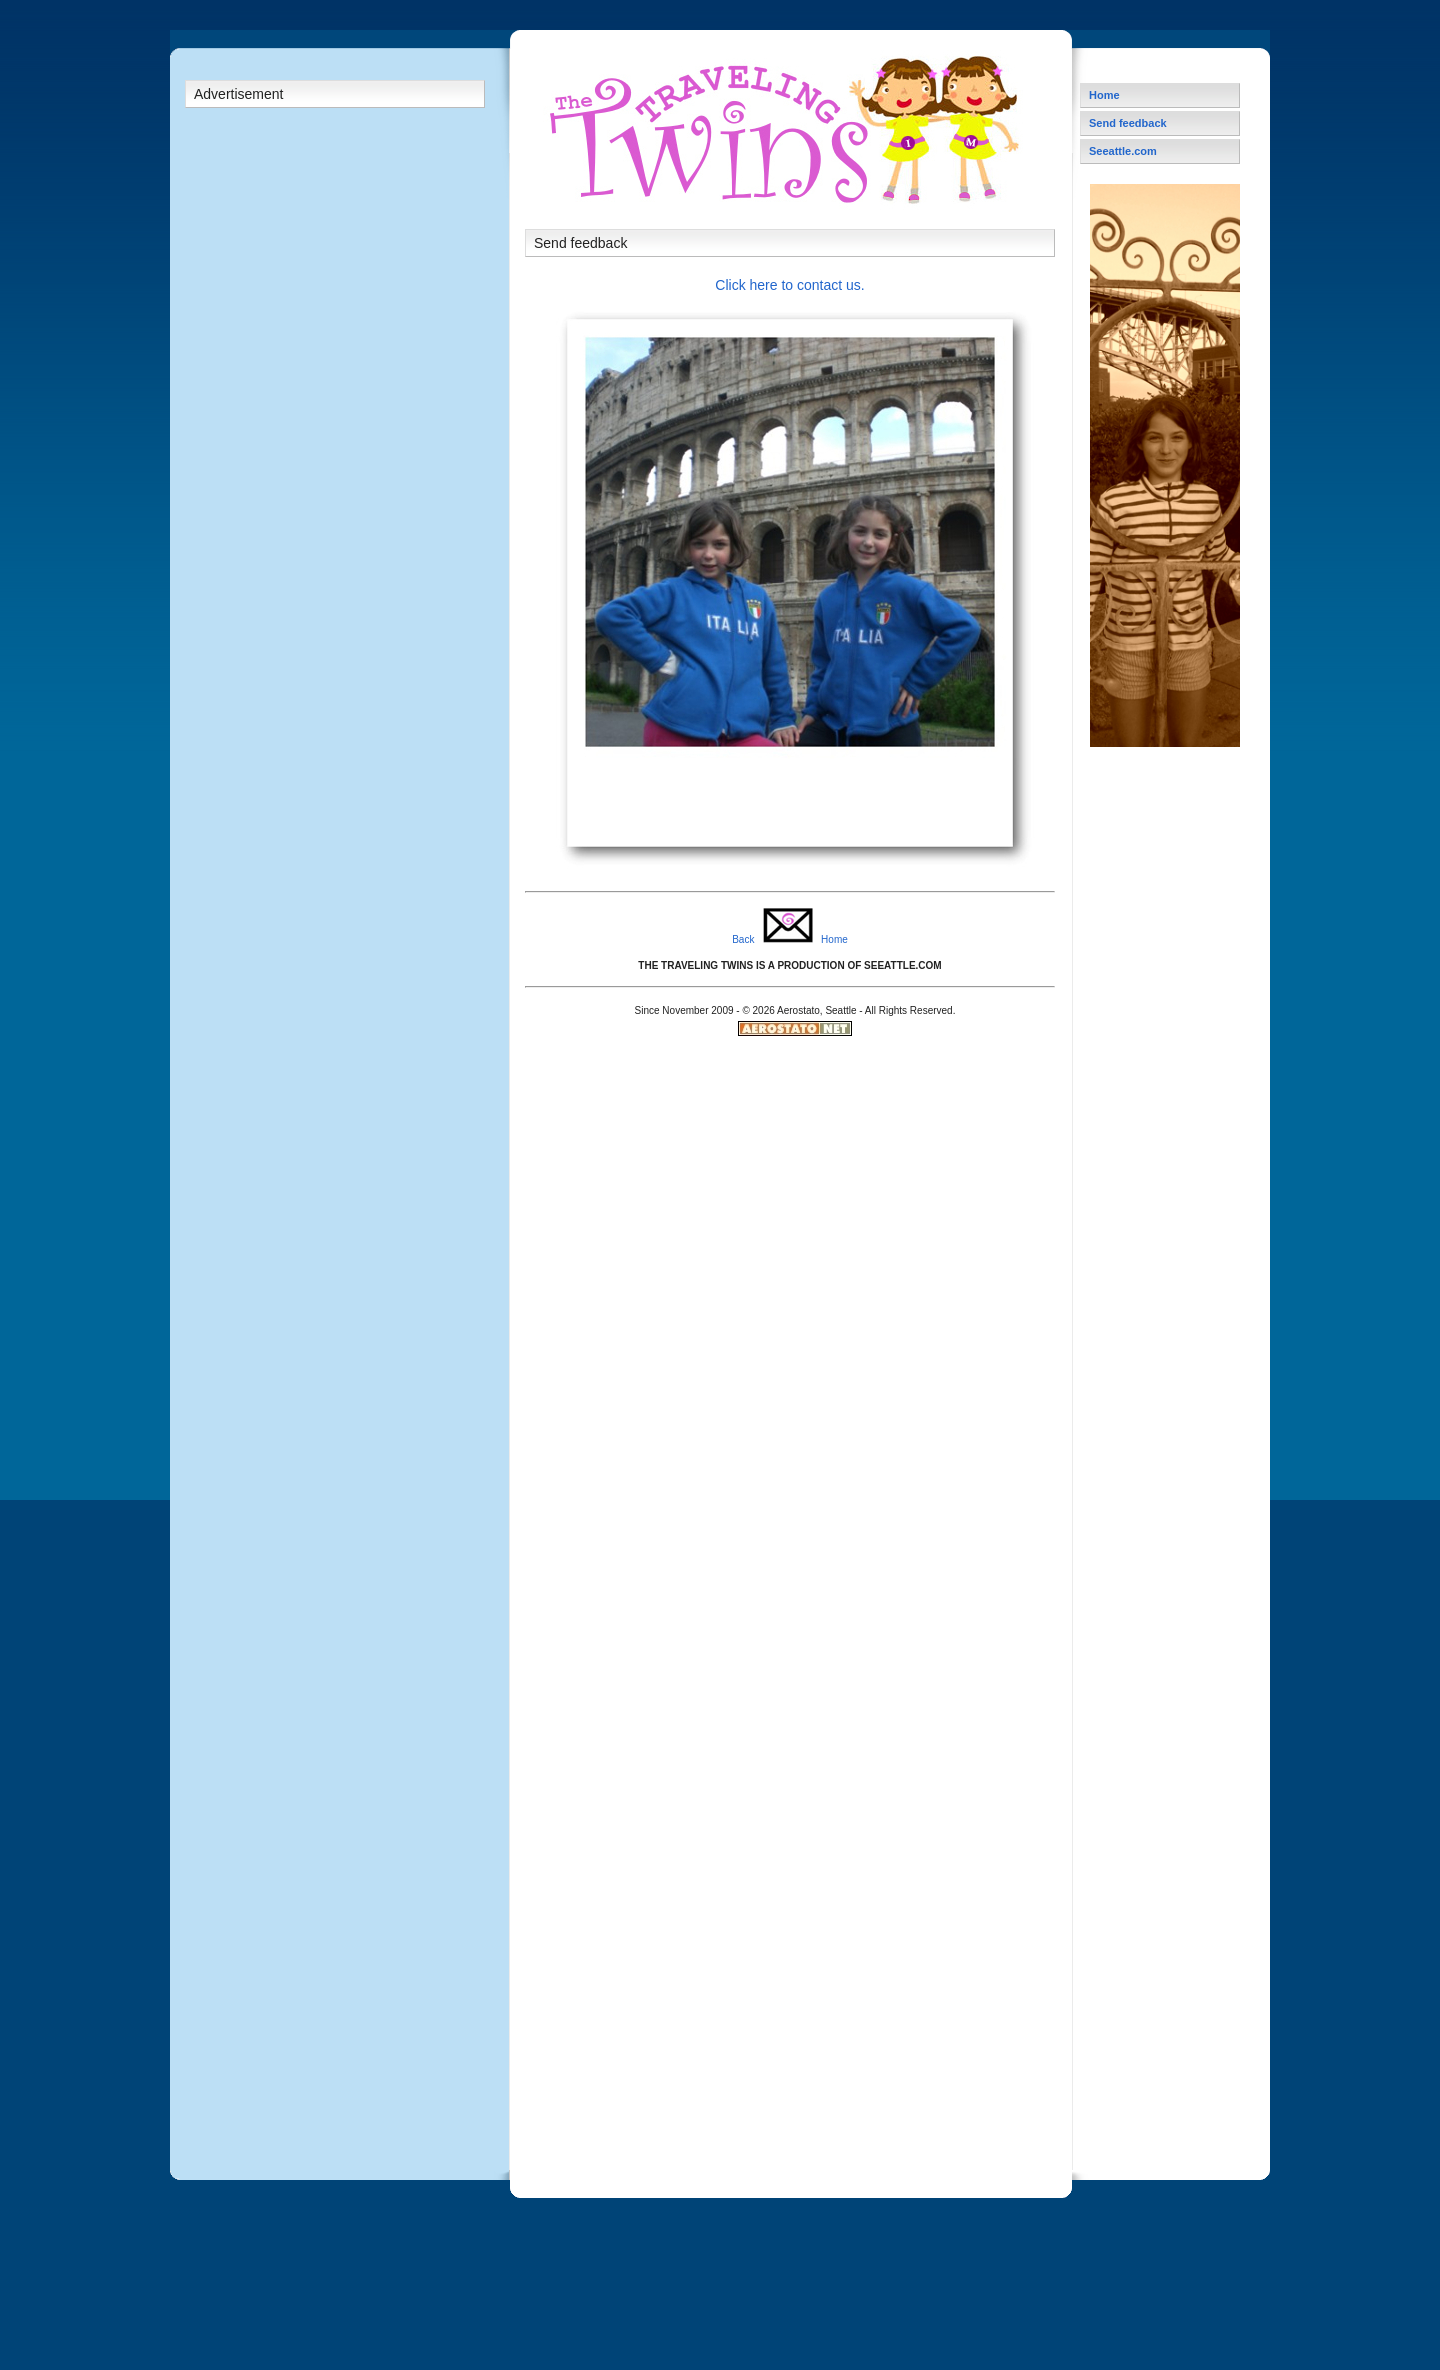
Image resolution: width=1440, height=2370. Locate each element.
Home (834, 939)
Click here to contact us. (789, 285)
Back (743, 939)
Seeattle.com (1123, 151)
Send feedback (1128, 123)
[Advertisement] (335, 435)
